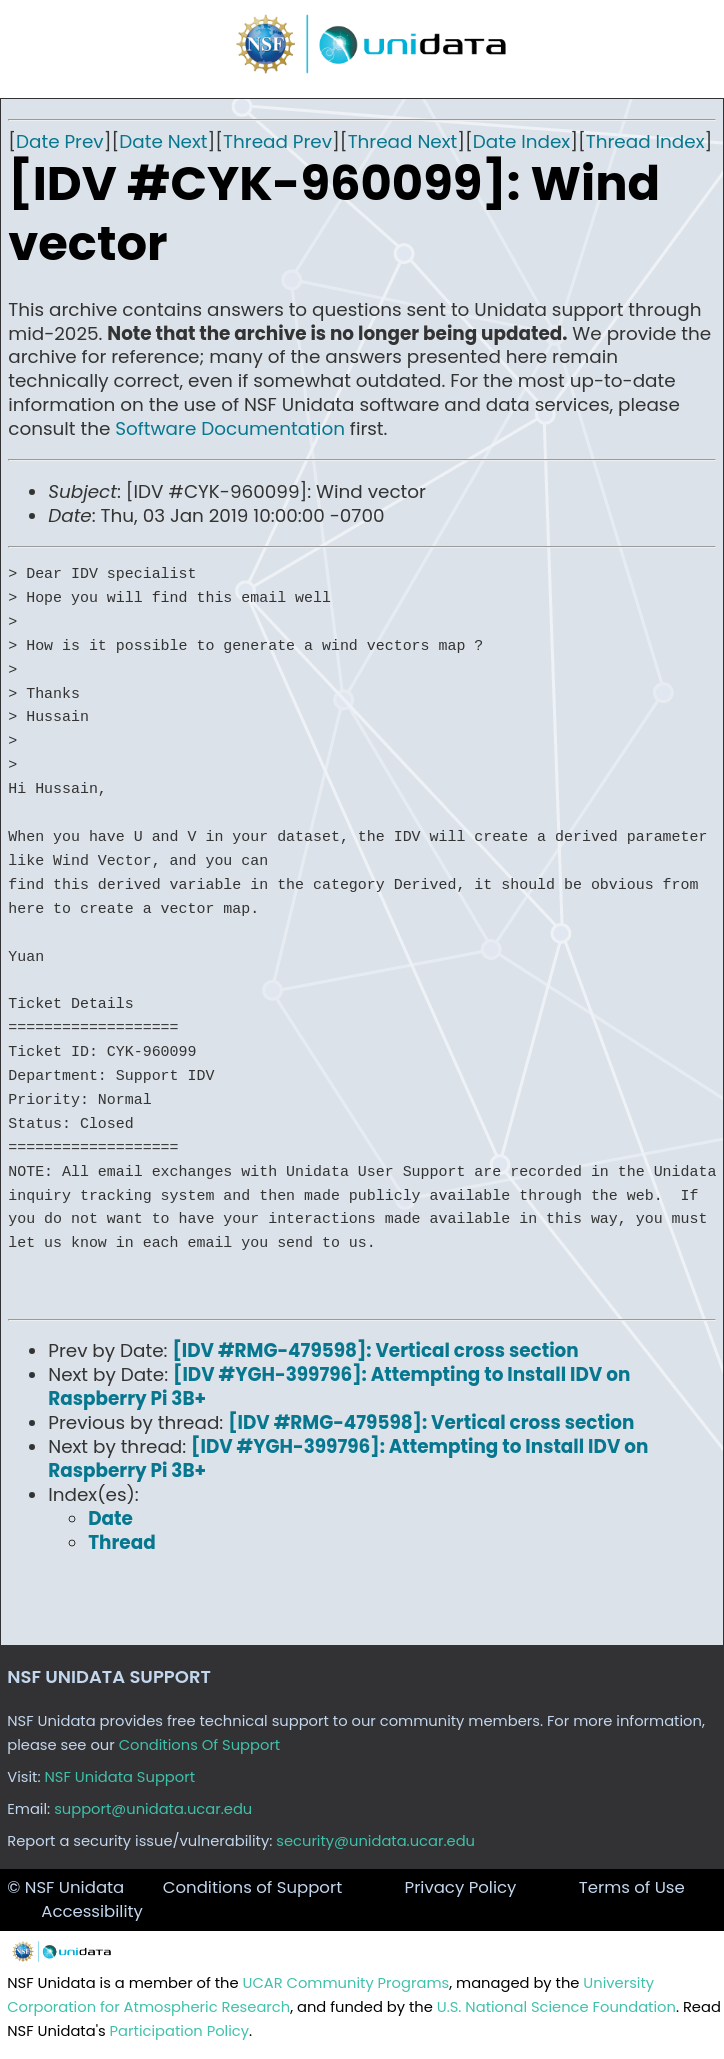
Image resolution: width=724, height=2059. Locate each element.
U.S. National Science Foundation (556, 2007)
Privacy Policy (461, 1887)
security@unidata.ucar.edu (375, 1841)
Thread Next (403, 141)
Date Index (521, 141)
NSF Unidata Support (120, 1777)
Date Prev (60, 141)
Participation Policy (179, 2031)
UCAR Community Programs (346, 1983)
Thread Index (645, 141)
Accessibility (92, 1911)
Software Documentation (230, 428)
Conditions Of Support (200, 1745)
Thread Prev (277, 141)
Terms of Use (632, 1887)
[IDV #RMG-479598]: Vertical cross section (375, 1350)
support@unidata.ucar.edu (153, 1809)
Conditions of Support (252, 1887)
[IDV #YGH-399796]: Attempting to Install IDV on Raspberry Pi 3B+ (339, 1386)
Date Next (163, 141)
